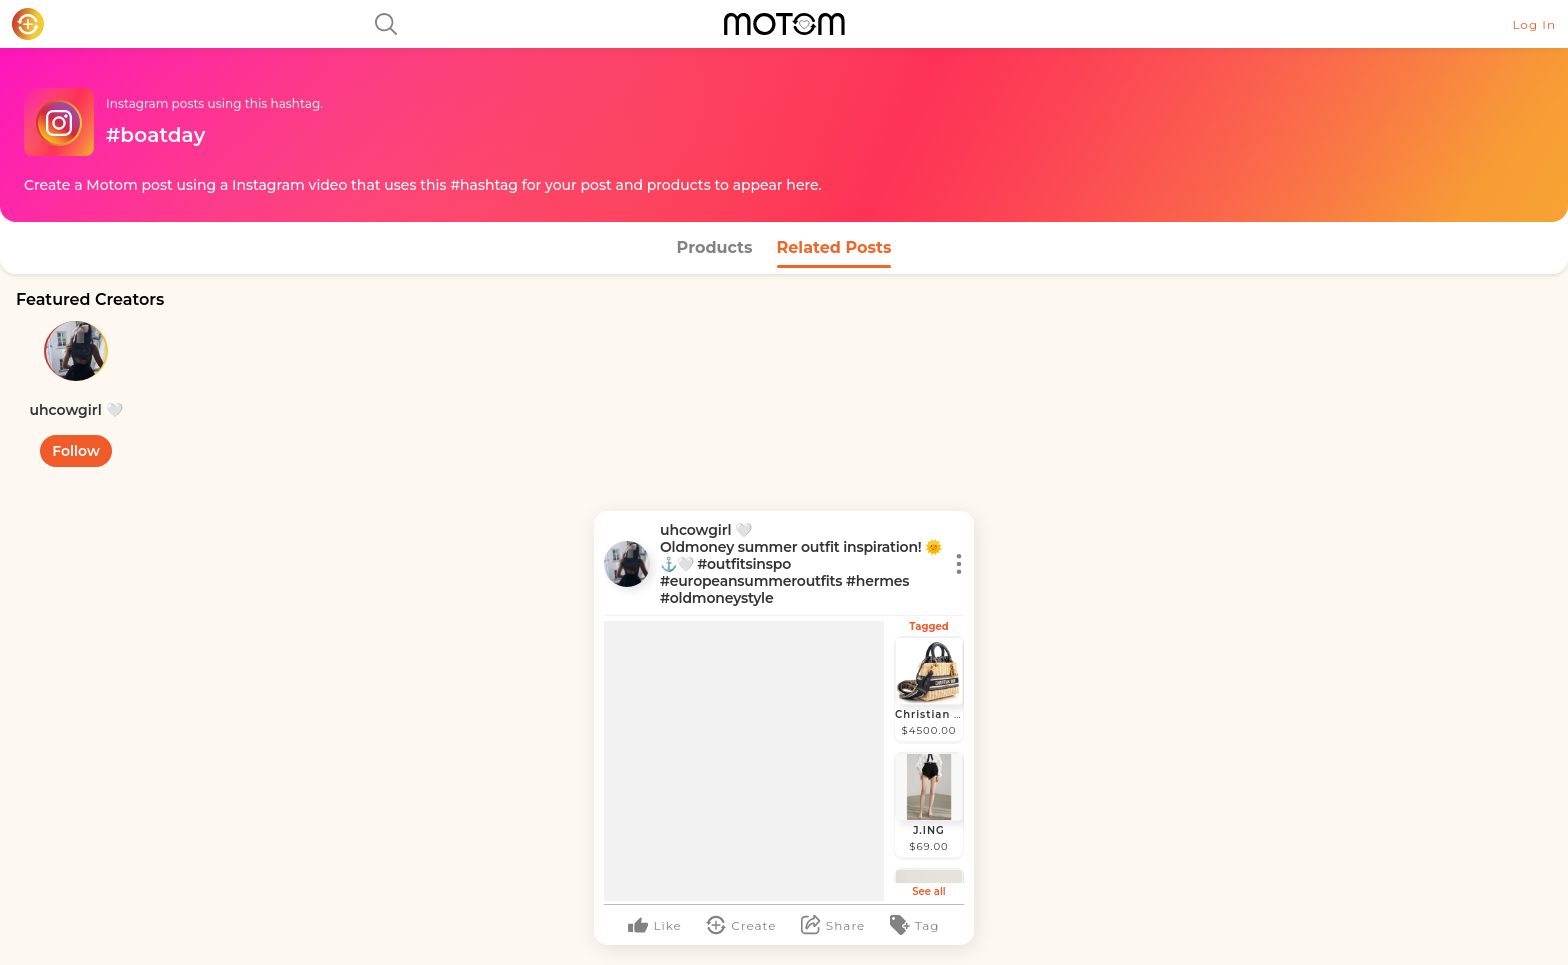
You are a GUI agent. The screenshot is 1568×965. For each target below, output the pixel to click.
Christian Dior (937, 714)
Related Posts (834, 247)
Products (715, 247)
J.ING (929, 830)
